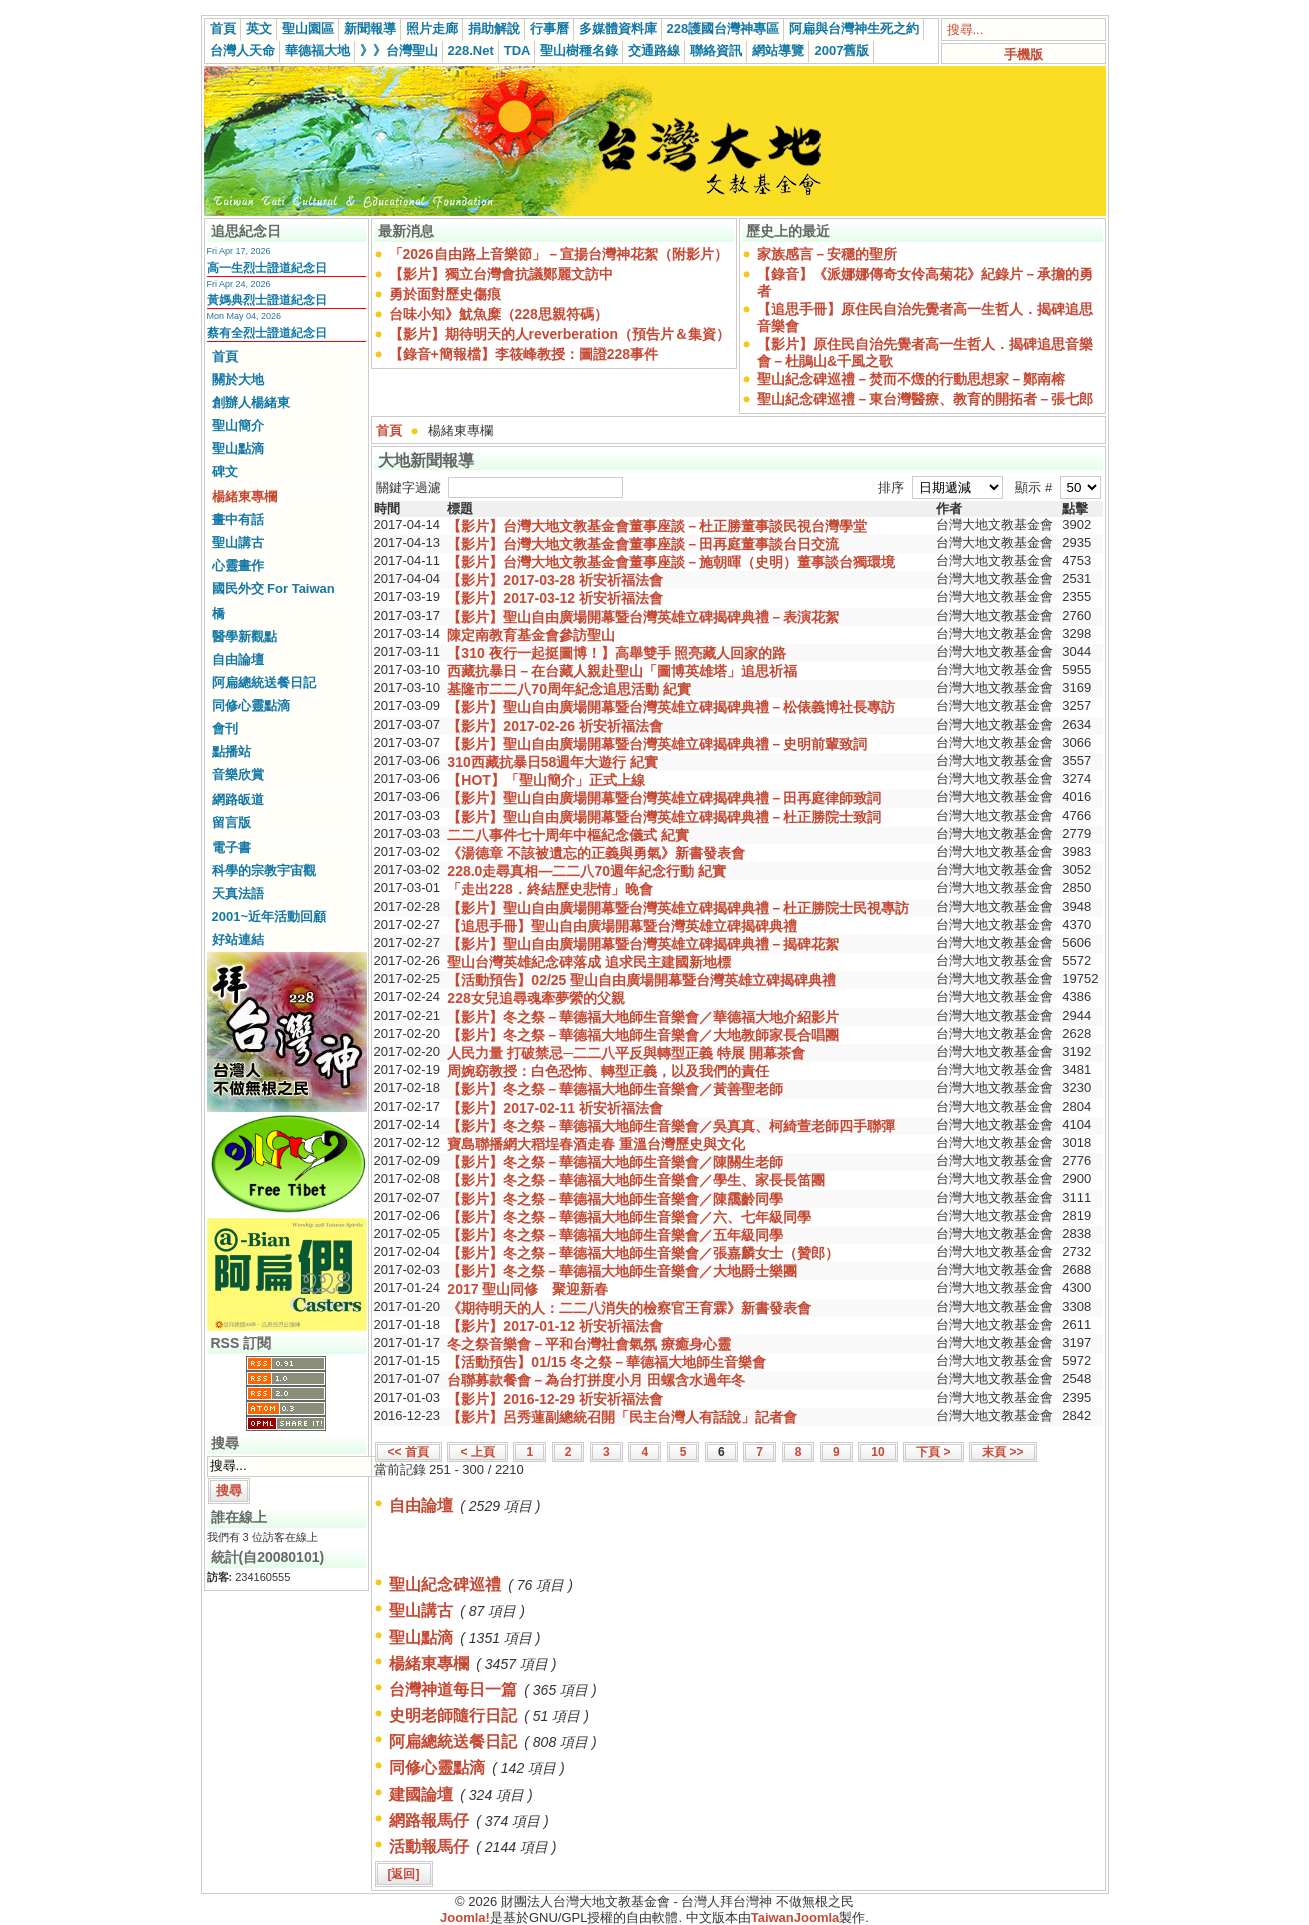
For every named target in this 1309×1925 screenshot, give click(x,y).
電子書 (231, 847)
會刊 (225, 728)
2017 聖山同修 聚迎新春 (527, 1289)
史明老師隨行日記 (453, 1715)
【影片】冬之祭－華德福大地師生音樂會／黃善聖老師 (615, 1089)
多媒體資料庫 (618, 28)
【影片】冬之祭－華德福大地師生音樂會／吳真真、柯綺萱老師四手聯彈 (671, 1126)
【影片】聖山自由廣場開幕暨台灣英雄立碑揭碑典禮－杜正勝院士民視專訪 (678, 908)
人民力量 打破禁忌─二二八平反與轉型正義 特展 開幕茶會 (626, 1053)
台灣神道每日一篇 (453, 1689)
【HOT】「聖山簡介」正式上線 (546, 780)
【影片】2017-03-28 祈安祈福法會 (555, 580)
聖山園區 (308, 28)
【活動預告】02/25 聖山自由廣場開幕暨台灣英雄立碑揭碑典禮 (641, 980)
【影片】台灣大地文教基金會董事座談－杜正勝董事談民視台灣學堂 (657, 526)
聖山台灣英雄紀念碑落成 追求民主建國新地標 (589, 962)
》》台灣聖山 (399, 50)
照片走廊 (432, 28)
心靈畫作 (238, 565)
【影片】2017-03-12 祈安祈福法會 (555, 598)
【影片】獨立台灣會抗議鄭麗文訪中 (501, 274)
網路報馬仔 (429, 1820)
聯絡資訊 (716, 50)
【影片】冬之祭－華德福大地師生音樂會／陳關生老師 (615, 1162)
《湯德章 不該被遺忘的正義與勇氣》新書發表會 (596, 853)
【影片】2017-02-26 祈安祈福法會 (555, 726)
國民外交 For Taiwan (273, 588)
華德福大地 (317, 50)
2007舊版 (841, 50)
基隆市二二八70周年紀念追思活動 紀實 (568, 689)
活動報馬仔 (429, 1846)
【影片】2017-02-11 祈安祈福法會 (555, 1108)
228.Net (471, 50)
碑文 (225, 471)
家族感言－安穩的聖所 (827, 254)
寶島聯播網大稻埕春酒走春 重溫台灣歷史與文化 (596, 1144)
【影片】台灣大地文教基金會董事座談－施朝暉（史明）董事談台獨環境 (671, 562)
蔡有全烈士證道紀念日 (267, 333)
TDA (517, 50)
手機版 (1023, 54)
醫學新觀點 (244, 636)
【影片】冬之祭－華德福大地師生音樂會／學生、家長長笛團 (636, 1180)
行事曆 (549, 28)
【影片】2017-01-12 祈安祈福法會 (555, 1326)
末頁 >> (1002, 1452)
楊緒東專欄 (244, 496)
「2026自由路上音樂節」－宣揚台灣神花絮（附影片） (558, 254)
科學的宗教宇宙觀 (264, 870)
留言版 (231, 822)
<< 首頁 (408, 1452)
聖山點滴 (238, 448)
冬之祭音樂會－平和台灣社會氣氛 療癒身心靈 (589, 1344)
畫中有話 (238, 519)
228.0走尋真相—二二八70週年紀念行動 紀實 (586, 871)
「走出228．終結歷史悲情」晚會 (549, 889)
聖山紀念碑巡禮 (445, 1584)
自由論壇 (238, 659)
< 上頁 (477, 1452)
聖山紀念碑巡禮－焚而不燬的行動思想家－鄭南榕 (911, 379)
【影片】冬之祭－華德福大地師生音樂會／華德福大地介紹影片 (643, 1017)
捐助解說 (494, 28)
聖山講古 (238, 542)
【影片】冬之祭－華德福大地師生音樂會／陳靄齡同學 (615, 1199)
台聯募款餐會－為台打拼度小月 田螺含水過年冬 (596, 1380)
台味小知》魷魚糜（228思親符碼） (498, 314)
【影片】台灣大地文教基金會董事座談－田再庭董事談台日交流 (643, 544)
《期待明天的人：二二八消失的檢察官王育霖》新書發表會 (629, 1308)
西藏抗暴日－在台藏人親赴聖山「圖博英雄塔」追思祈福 (622, 671)
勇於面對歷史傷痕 (445, 294)
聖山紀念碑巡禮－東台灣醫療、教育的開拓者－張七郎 (925, 399)
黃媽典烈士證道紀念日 (267, 300)
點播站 (231, 751)
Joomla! (465, 1917)
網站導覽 (778, 50)
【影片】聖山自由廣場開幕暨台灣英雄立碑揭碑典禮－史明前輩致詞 (657, 744)
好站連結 (238, 939)
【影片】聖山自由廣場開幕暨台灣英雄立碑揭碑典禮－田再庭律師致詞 (664, 798)
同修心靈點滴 (251, 705)
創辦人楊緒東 (251, 402)
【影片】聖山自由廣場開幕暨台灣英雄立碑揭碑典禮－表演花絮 (643, 617)
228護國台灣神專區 (723, 28)
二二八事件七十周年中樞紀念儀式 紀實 (568, 835)
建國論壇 (421, 1794)
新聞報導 (370, 28)
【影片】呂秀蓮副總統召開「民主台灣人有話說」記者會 (622, 1417)
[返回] (404, 1874)
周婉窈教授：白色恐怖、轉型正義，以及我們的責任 (608, 1071)
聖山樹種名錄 (579, 50)
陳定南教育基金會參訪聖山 (531, 635)
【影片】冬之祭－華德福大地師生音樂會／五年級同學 (615, 1235)
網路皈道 (238, 799)
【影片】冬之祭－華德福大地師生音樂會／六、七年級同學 (629, 1217)
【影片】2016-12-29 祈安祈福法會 (555, 1399)
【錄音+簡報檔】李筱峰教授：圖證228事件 (524, 354)
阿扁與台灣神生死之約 (854, 28)
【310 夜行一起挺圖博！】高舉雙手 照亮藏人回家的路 (616, 653)
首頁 (223, 28)
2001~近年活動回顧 (269, 916)
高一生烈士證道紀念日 (267, 268)
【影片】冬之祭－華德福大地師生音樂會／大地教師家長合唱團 (643, 1035)
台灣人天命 (242, 50)
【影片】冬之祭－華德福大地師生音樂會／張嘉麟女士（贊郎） (643, 1253)
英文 (259, 28)
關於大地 (238, 379)
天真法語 (238, 893)
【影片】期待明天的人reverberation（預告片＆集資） (559, 334)
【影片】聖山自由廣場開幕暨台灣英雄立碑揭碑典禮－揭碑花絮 (643, 944)
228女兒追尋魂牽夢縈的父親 (535, 998)
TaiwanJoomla (795, 1917)
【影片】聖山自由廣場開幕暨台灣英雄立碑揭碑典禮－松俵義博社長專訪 (671, 707)
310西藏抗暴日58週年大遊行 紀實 (552, 762)
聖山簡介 (238, 425)
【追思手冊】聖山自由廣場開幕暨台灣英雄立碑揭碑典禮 (622, 926)
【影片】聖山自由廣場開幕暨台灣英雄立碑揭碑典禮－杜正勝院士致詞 (664, 817)
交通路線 (654, 50)
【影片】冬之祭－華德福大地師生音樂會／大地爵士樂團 (622, 1271)
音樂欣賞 (238, 774)
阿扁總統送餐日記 (264, 682)
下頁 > (933, 1452)
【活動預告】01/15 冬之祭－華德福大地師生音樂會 (606, 1362)
